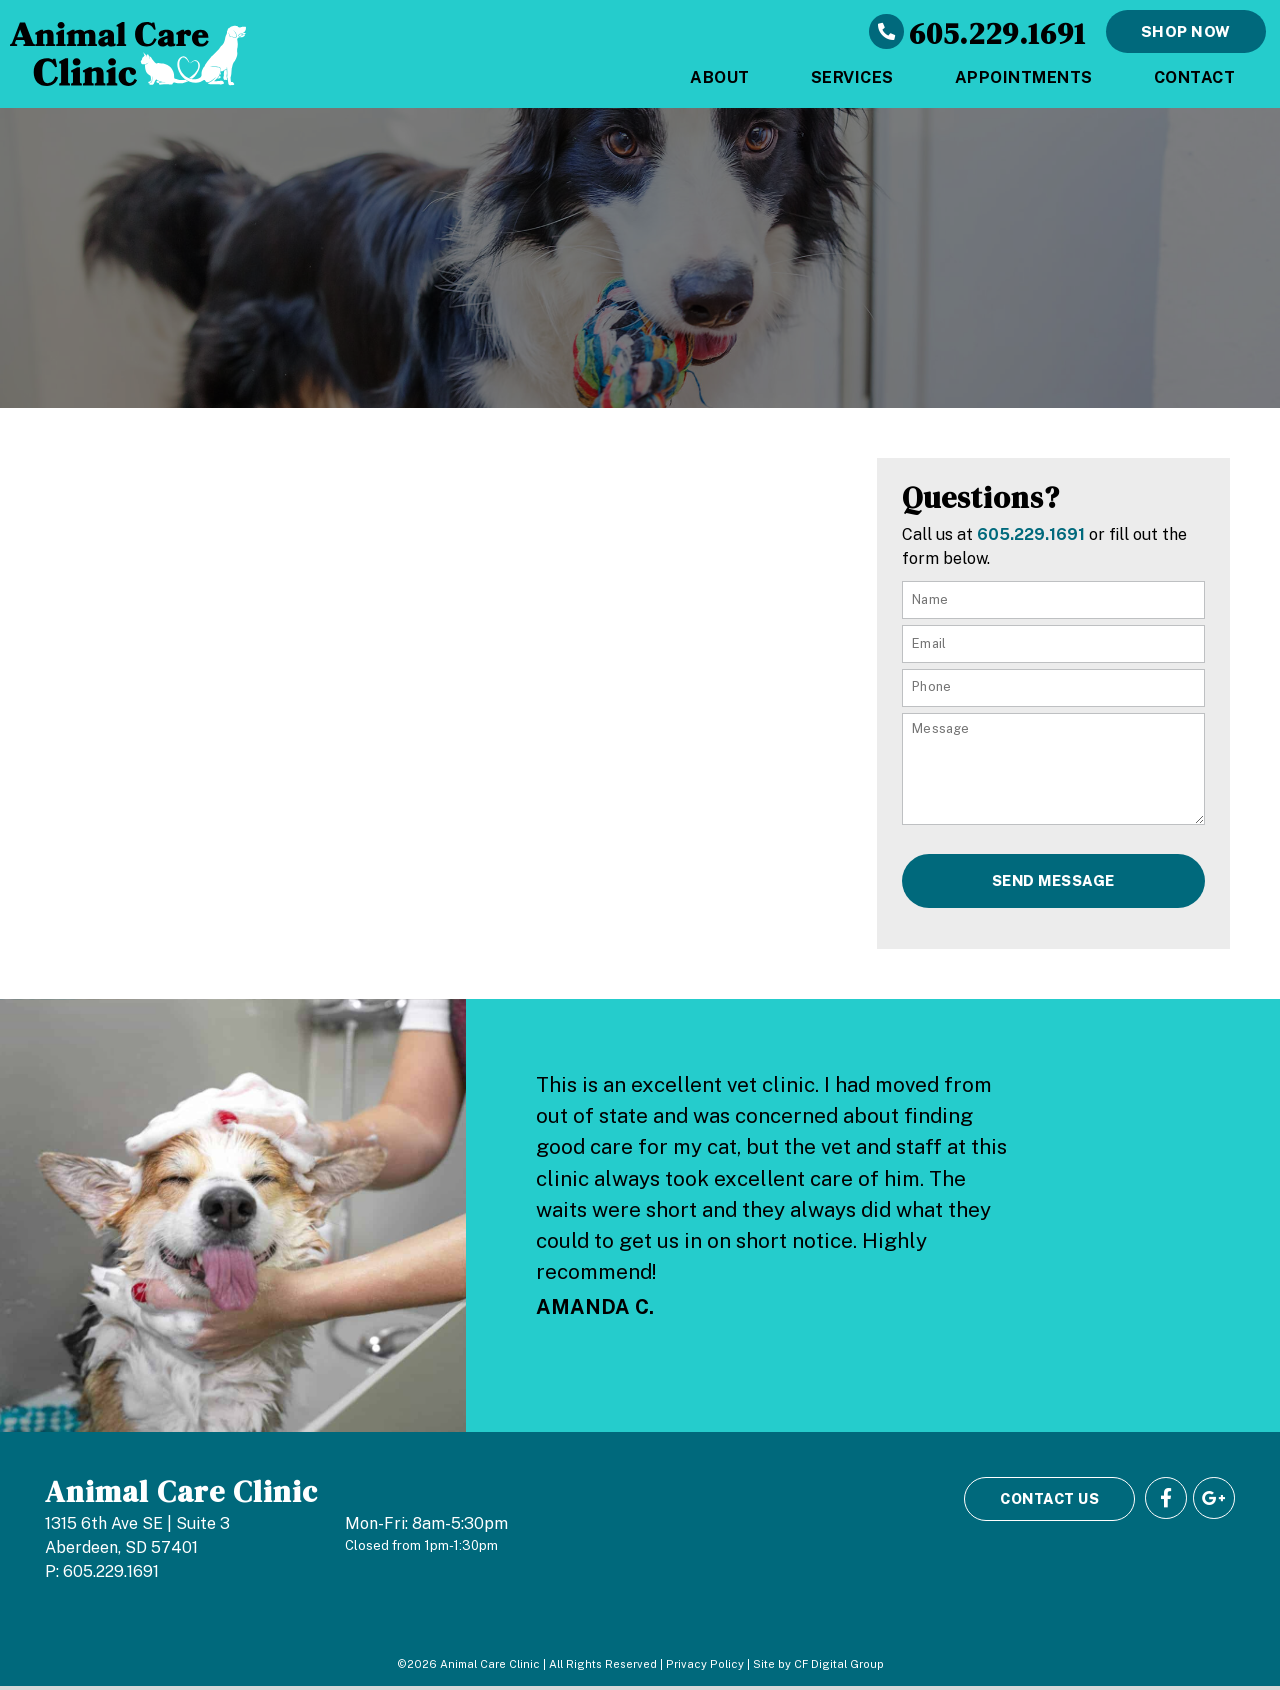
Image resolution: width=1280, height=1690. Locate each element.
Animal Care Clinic (181, 1494)
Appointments (1024, 77)
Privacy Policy (705, 1668)
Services (852, 77)
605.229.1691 (997, 31)
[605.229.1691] (889, 32)
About (720, 77)
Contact (1195, 77)
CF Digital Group (839, 1668)
